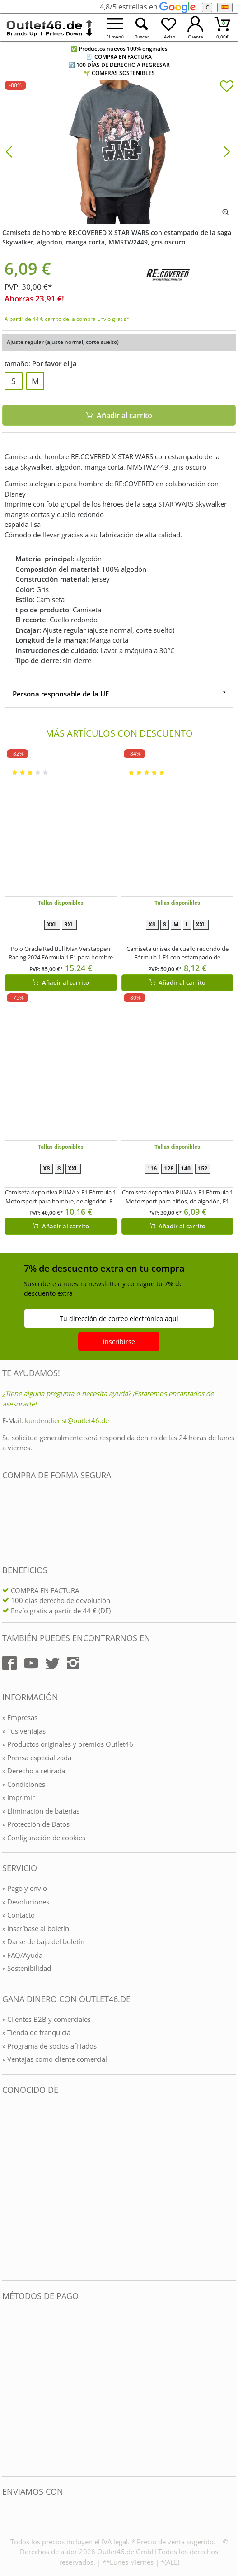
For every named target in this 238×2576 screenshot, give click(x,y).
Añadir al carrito (61, 982)
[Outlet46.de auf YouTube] (31, 1663)
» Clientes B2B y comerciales (46, 2019)
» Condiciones (23, 1784)
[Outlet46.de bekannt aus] (8, 2188)
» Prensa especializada (36, 1757)
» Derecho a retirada (33, 1770)
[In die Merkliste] (226, 87)
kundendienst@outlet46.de (67, 1420)
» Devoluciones (25, 1901)
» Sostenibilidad (26, 1968)
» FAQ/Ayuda (22, 1955)
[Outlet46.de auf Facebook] (9, 1663)
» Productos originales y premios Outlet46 (67, 1744)
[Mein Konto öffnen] (195, 27)
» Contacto (18, 1914)
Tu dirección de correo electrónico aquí (119, 1318)
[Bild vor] (226, 151)
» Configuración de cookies (43, 1837)
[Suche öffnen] (141, 27)
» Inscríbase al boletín (35, 1928)
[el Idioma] (224, 7)
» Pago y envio (24, 1888)
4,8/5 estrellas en (147, 7)
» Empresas (19, 1717)
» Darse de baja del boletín (43, 1941)
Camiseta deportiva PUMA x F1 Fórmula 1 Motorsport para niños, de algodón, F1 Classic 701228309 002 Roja (177, 1197)
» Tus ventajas (24, 1730)
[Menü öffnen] (115, 27)
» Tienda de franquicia (36, 2032)
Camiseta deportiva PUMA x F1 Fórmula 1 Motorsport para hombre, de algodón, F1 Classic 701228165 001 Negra (60, 1197)
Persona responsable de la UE (61, 693)
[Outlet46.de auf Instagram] (73, 1663)
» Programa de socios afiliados (49, 2045)
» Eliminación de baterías (40, 1810)
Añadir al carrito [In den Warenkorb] (119, 415)
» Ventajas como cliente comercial (54, 2059)
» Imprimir (18, 1797)
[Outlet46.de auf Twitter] (52, 1663)
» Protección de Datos (36, 1824)
